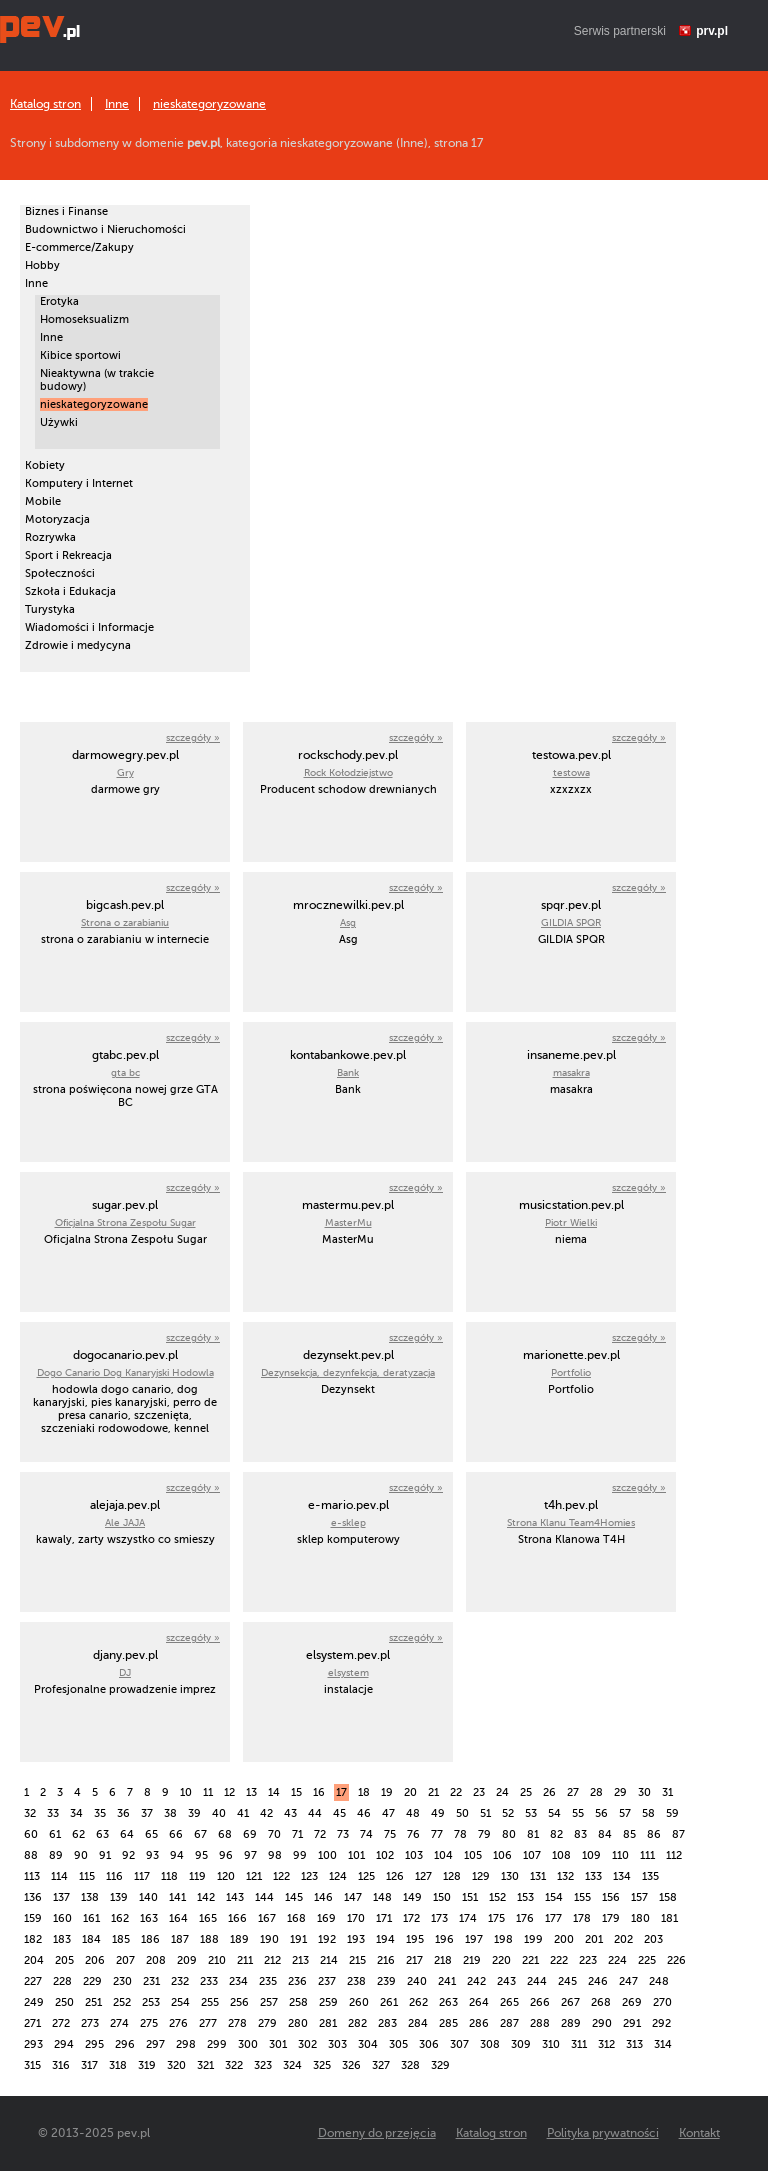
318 (118, 2065)
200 (564, 1939)
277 (208, 2023)
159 (33, 1918)
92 (128, 1855)
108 (561, 1855)
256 (239, 2002)
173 (439, 1918)
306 (429, 2044)
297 (155, 2044)
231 (151, 1981)
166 (237, 1918)
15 (296, 1792)
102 (385, 1855)
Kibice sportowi (80, 355)
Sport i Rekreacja (68, 555)
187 (180, 1939)
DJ (125, 1672)
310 (551, 2044)
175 (496, 1918)
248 (659, 1981)
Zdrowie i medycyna (78, 645)
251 (93, 2002)
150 (442, 1897)
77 (437, 1834)
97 (250, 1855)
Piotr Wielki (571, 1222)
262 (418, 2002)
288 (540, 2023)
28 (596, 1792)
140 (148, 1897)
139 (119, 1897)
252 (122, 2002)
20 (410, 1792)
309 (521, 2044)
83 (580, 1834)
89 (56, 1855)
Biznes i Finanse (66, 211)
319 (147, 2065)
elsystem (348, 1672)
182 (33, 1939)
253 (151, 2002)
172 (411, 1918)
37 (147, 1813)
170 (356, 1918)
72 (320, 1834)
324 (292, 2065)
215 (357, 1960)
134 (622, 1876)
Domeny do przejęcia (377, 2133)
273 (90, 2023)
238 (356, 1981)
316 (61, 2065)
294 (64, 2044)
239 (386, 1981)
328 (410, 2065)
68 (225, 1834)
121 (254, 1876)
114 (59, 1876)
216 (386, 1960)
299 (217, 2044)
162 (120, 1918)
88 (31, 1855)
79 (484, 1834)
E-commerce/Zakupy (79, 247)
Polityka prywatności (603, 2133)
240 (417, 1981)
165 (208, 1918)
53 (531, 1813)
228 (62, 1981)
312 (606, 2044)
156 (611, 1897)
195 (415, 1939)
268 (601, 2002)
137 (61, 1897)
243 (506, 1981)
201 (594, 1939)
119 (197, 1876)
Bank (348, 1072)
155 (582, 1897)
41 (243, 1813)
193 (356, 1939)
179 (611, 1918)
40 (219, 1813)
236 (297, 1981)
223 (588, 1960)
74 (366, 1834)
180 (640, 1918)
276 (178, 2023)
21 (433, 1792)
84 (605, 1834)
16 (319, 1792)
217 (414, 1960)
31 (667, 1792)
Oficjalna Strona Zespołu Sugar (125, 1222)
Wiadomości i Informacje (89, 627)
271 (32, 2023)
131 (538, 1876)
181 (669, 1918)
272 (61, 2023)
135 (650, 1876)
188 (209, 1939)
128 (452, 1876)
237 (327, 1981)
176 (525, 1918)
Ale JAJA (125, 1522)
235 (268, 1981)
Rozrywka (50, 537)
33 (53, 1813)
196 (444, 1939)
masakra (571, 1072)
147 (353, 1897)
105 (473, 1855)
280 (298, 2023)
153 (525, 1897)
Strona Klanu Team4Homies (571, 1522)
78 (460, 1834)
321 (205, 2065)
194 (385, 1939)
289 (571, 2023)
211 (245, 1960)
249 (34, 2002)
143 (235, 1897)
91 (105, 1855)
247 (628, 1981)
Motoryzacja (57, 519)
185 (121, 1939)
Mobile (43, 501)
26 (549, 1792)
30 (644, 1792)
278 (237, 2023)
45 (339, 1813)
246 (598, 1981)
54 (554, 1813)
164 (178, 1918)
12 (229, 1792)
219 (472, 1960)
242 (476, 1981)
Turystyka (50, 609)
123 (309, 1876)
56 (601, 1813)
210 (217, 1960)
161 (91, 1918)
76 (413, 1834)
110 (620, 1855)
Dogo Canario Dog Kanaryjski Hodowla (125, 1372)
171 (384, 1918)
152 (497, 1897)
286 (479, 2023)
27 (573, 1792)
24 (502, 1792)
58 (648, 1813)
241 (447, 1981)
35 (100, 1813)
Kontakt (699, 2133)
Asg (348, 922)
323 (263, 2065)
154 (554, 1897)
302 (307, 2044)
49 (438, 1813)
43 (290, 1813)
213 (300, 1960)
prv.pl (712, 31)
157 (639, 1897)
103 (414, 1855)
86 (654, 1834)
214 (329, 1960)
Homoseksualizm (84, 319)
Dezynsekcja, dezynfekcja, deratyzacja (348, 1372)
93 (152, 1855)
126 (395, 1876)
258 (298, 2002)
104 (443, 1855)
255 (210, 2002)
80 (509, 1834)
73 (343, 1834)
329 (440, 2065)
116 (114, 1876)
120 (226, 1876)
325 (322, 2065)
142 (206, 1897)
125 (366, 1876)
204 (34, 1960)
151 (470, 1897)
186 (150, 1939)
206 (95, 1960)
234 (238, 1981)
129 (481, 1876)
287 (509, 2023)
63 (102, 1834)
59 (672, 1813)
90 (81, 1855)
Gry (125, 772)
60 (31, 1834)
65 (151, 1834)
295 (94, 2044)
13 (251, 1792)
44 (315, 1813)
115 (87, 1876)
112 (674, 1855)
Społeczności (60, 573)
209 (187, 1960)
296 (125, 2044)
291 (632, 2023)
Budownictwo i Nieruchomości (105, 229)
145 (294, 1897)
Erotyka (59, 301)
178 (582, 1918)
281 (328, 2023)
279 (267, 2023)
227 (33, 1981)
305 (398, 2044)
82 (556, 1834)
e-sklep (348, 1522)
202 (623, 1939)
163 (149, 1918)
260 (359, 2002)
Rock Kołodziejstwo (348, 772)
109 (591, 1855)
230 (122, 1981)
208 (156, 1960)
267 (570, 2002)
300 (248, 2044)
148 (382, 1897)
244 (537, 1981)
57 (625, 1813)
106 (502, 1855)
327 (381, 2065)
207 (125, 1960)
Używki (59, 422)
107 (532, 1855)
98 (275, 1855)
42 (266, 1813)
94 (177, 1855)
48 (413, 1813)
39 (194, 1813)
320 (176, 2065)
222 (559, 1960)
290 (602, 2023)
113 (32, 1876)
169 (326, 1918)
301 (278, 2044)
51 (485, 1813)
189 (239, 1939)
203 (653, 1939)
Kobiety (45, 465)
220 (501, 1960)
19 (387, 1792)
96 (226, 1855)
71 (297, 1834)
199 (533, 1939)
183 (62, 1939)
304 (368, 2044)
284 (418, 2023)
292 (661, 2023)
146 (323, 1897)
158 (668, 1897)
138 (90, 1897)
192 (327, 1939)
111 (647, 1855)
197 (474, 1939)
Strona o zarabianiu (125, 922)
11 (208, 1792)
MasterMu (348, 1222)
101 (356, 1855)
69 (250, 1834)
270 (662, 2002)
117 (142, 1876)
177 (553, 1918)
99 (300, 1855)
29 (620, 1792)
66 (176, 1834)
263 (448, 2002)
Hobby (42, 265)
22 (456, 1792)
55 (578, 1813)
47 (388, 1813)
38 (170, 1813)
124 (338, 1876)
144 (264, 1897)
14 (274, 1792)
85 (629, 1834)
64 (127, 1834)
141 (177, 1897)
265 (509, 2002)
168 (296, 1918)
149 (412, 1897)
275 (149, 2023)
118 (169, 1876)
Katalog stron (45, 104)
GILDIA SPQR (571, 922)
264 (479, 2002)
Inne (117, 104)
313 (634, 2044)
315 (32, 2065)
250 (64, 2002)
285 (448, 2023)
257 (269, 2002)
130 (510, 1876)
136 (33, 1897)
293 (33, 2044)
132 (565, 1876)
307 (459, 2044)
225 (647, 1960)
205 (64, 1960)
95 (201, 1855)
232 (180, 1981)
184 (91, 1939)
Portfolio (571, 1372)
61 (55, 1834)
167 (267, 1918)
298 (186, 2044)
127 (423, 1876)
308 (490, 2044)
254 (180, 2002)
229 (92, 1981)
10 (186, 1792)
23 (479, 1792)
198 (503, 1939)
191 (298, 1939)
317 (89, 2065)
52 (508, 1813)
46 (364, 1813)
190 (269, 1939)
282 (357, 2023)
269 (632, 2002)
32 (30, 1813)
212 (272, 1960)
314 (663, 2044)
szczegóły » (193, 737)
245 (567, 1981)
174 (468, 1918)
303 (337, 2044)
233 (209, 1981)
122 (281, 1876)
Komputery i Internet (79, 483)
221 (530, 1960)
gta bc (125, 1072)
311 (579, 2044)
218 (443, 1960)
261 (389, 2002)
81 (533, 1834)
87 (678, 1834)
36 (123, 1813)
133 (593, 1876)
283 (387, 2023)
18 (364, 1792)
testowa (571, 772)
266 (540, 2002)
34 (76, 1813)
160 (62, 1918)
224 (617, 1960)
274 (119, 2023)
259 (328, 2002)
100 (327, 1855)
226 (676, 1960)
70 (274, 1834)
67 (200, 1834)
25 (526, 1792)
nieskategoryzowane (209, 104)
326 (351, 2065)
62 (78, 1834)
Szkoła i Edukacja (70, 591)
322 (234, 2065)
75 (390, 1834)
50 (462, 1813)
